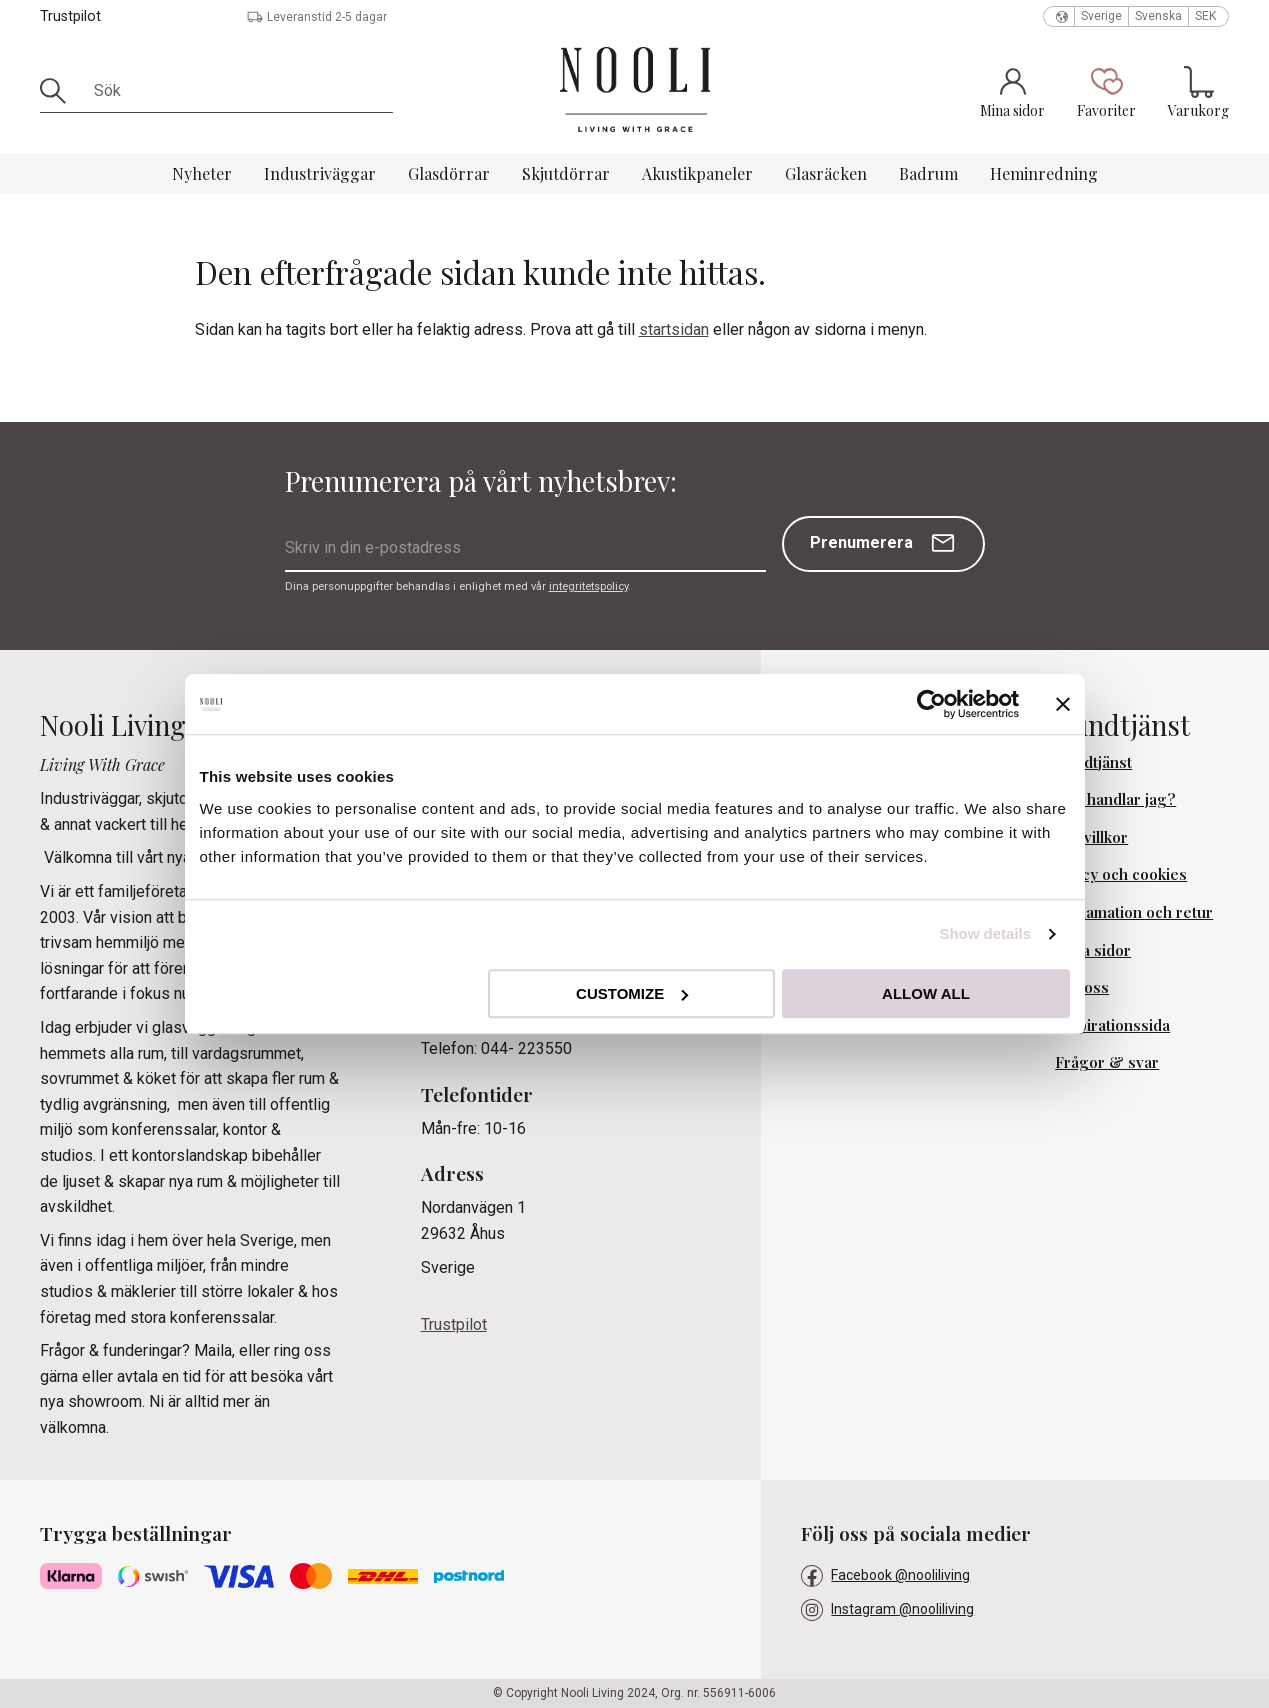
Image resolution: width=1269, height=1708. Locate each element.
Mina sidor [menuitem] (1093, 950)
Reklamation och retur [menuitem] (1134, 912)
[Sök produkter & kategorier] (236, 91)
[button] (1106, 92)
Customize (632, 993)
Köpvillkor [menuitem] (1091, 837)
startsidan (674, 329)
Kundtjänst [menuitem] (1093, 762)
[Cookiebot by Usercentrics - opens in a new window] (931, 704)
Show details (985, 933)
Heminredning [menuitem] (1044, 173)
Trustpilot (70, 16)
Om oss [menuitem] (1082, 987)
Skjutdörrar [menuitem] (566, 173)
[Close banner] (1063, 704)
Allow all (926, 993)
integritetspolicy (588, 586)
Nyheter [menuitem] (202, 173)
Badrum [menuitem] (928, 173)
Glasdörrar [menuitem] (449, 173)
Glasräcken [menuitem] (826, 173)
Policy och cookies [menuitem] (1121, 874)
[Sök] (60, 91)
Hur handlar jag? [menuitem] (1115, 799)
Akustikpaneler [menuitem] (697, 173)
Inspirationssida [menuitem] (1112, 1025)
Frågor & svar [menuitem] (1107, 1062)
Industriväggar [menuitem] (320, 173)
